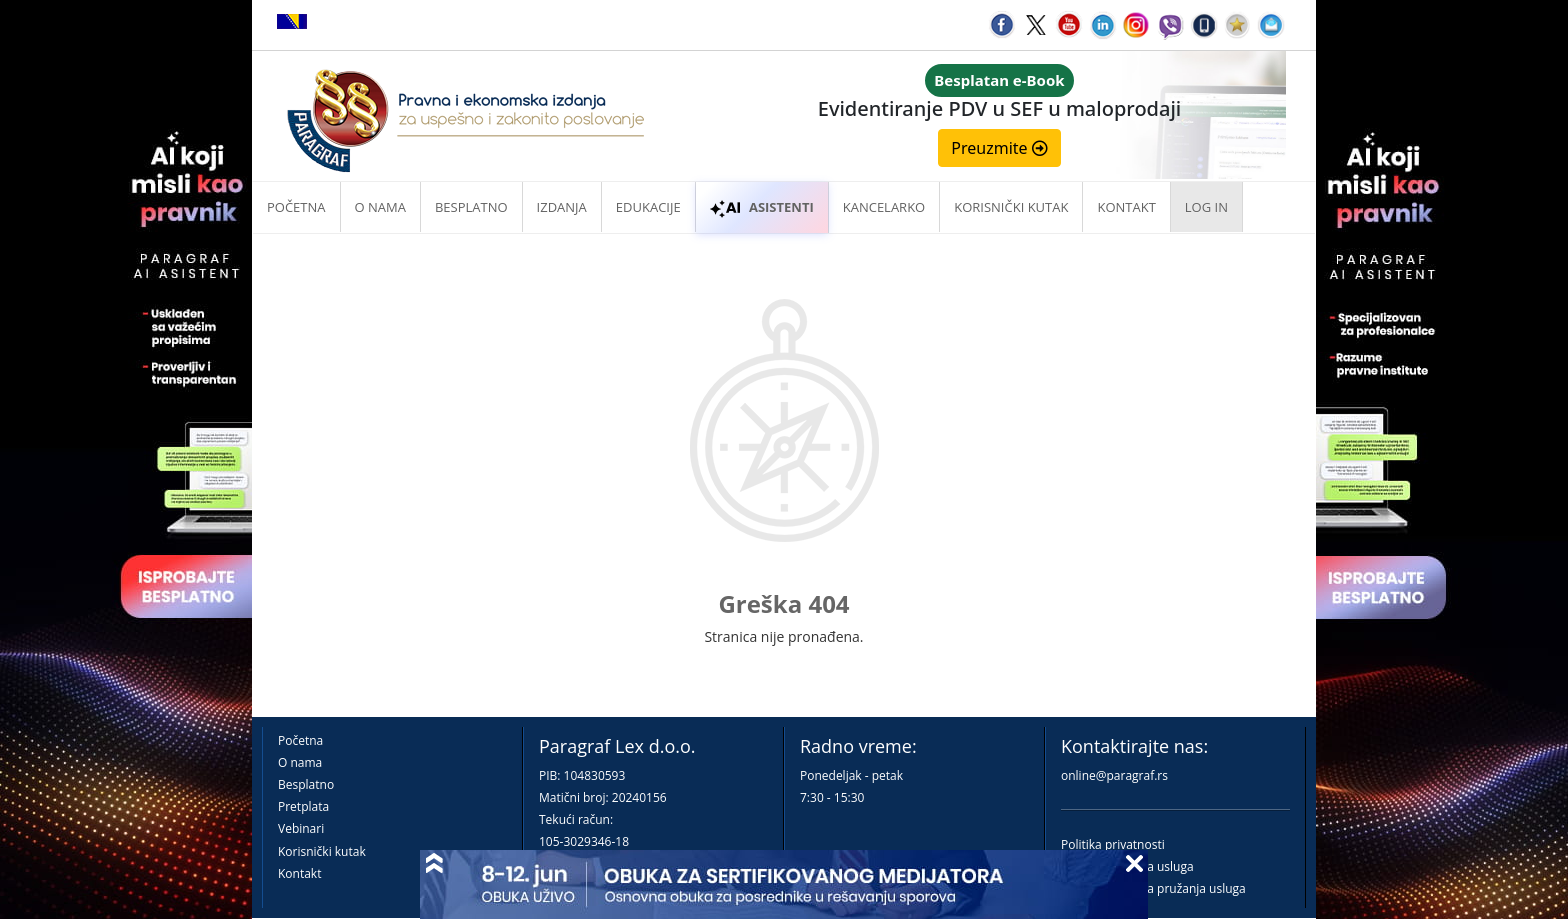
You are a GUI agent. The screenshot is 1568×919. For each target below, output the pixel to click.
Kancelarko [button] (884, 207)
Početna (296, 207)
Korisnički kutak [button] (1011, 207)
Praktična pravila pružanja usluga (1153, 888)
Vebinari (301, 828)
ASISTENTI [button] (762, 207)
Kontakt (299, 873)
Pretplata (303, 806)
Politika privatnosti (1113, 844)
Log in (1206, 207)
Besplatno (471, 207)
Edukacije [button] (648, 207)
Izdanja (562, 207)
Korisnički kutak (322, 851)
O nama (380, 207)
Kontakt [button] (1126, 207)
